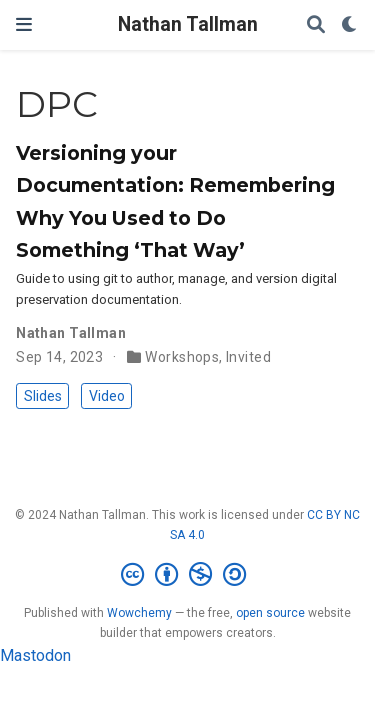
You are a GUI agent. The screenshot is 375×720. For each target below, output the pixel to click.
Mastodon (35, 655)
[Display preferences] (350, 25)
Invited (248, 357)
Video (107, 396)
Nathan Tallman (188, 24)
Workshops (182, 357)
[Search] (316, 25)
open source (270, 613)
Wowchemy (139, 613)
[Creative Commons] (187, 575)
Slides (43, 396)
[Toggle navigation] (24, 24)
